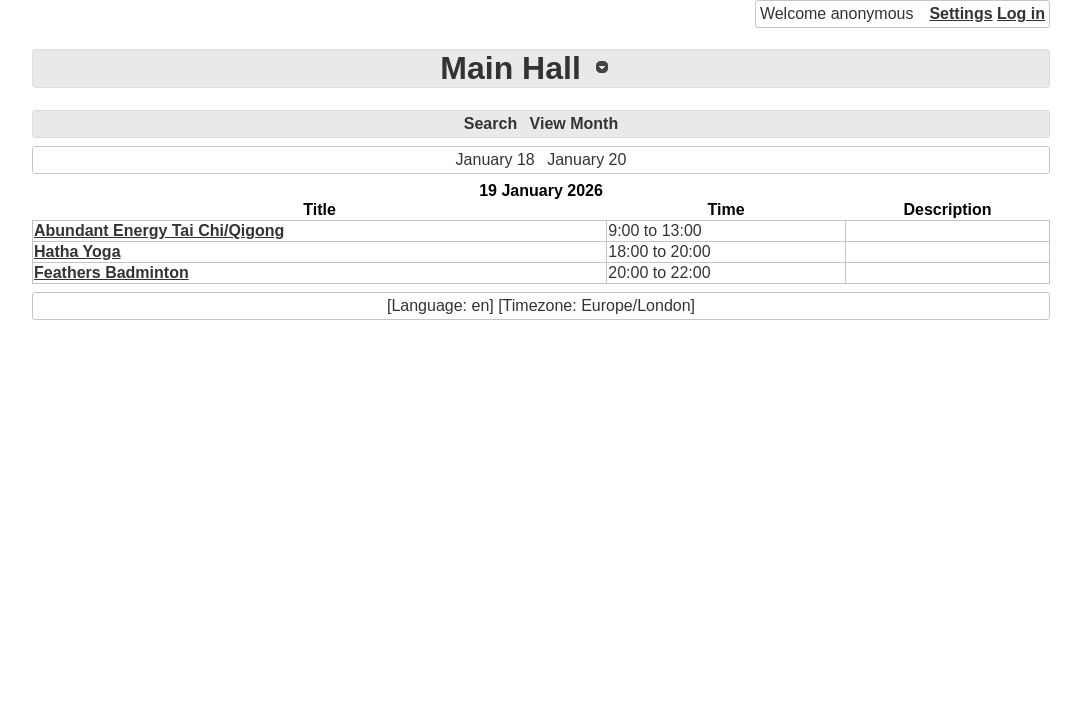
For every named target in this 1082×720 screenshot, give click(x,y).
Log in (1021, 13)
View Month (574, 123)
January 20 (586, 159)
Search (490, 123)
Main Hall (510, 68)
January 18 (495, 159)
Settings (960, 13)
